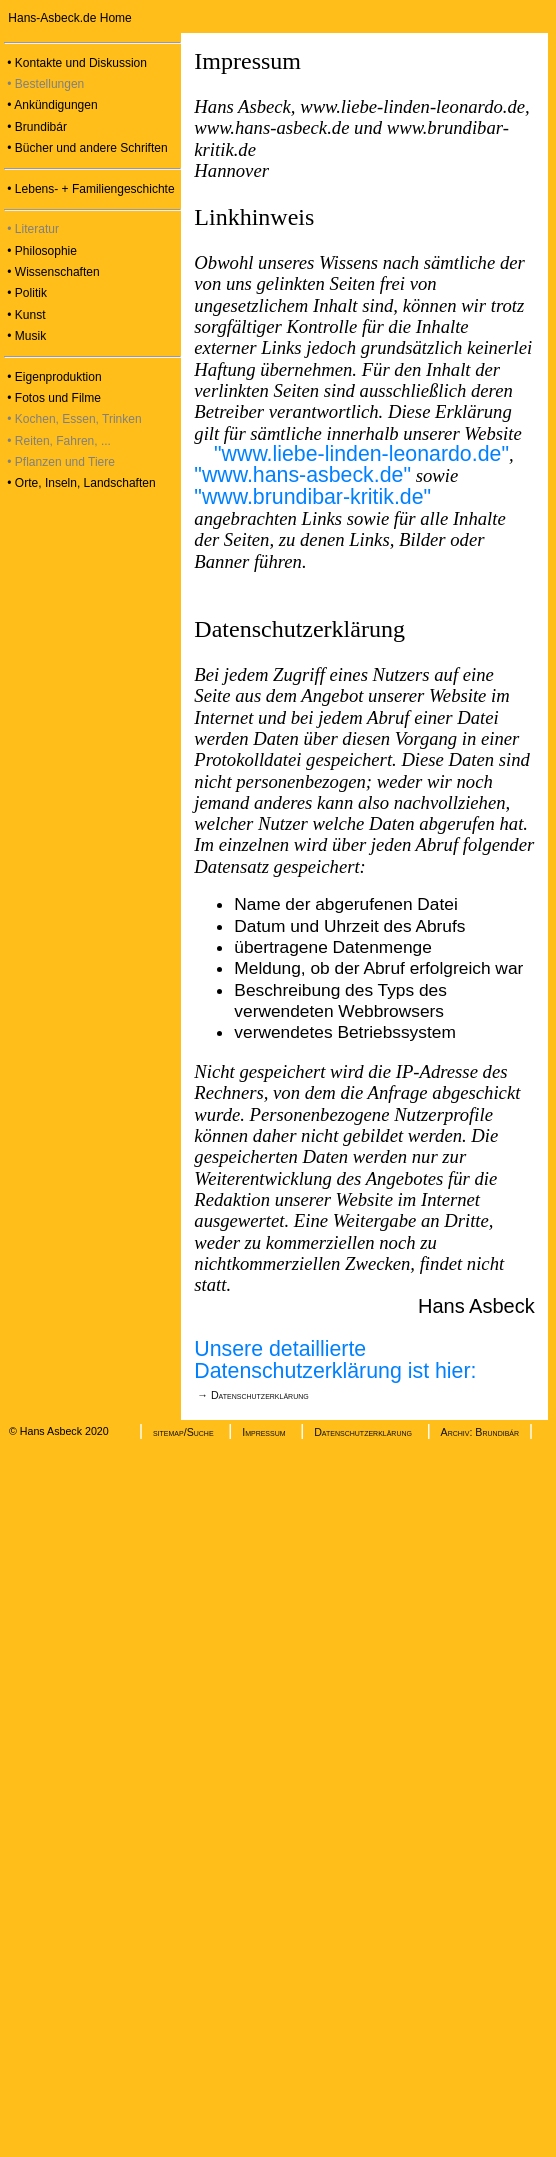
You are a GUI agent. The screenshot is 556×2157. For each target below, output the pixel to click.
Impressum (263, 1432)
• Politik (25, 293)
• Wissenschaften (52, 272)
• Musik (25, 336)
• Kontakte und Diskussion (75, 63)
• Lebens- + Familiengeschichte (89, 189)
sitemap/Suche (183, 1432)
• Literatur (31, 229)
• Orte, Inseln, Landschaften (80, 483)
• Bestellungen (44, 84)
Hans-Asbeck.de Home (68, 18)
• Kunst (25, 315)
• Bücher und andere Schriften (86, 148)
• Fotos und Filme (52, 398)
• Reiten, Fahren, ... (57, 441)
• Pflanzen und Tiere (59, 462)
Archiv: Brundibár (480, 1432)
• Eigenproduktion (53, 377)
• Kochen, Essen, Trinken (73, 419)
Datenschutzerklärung (363, 1432)
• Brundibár (35, 127)
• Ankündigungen (51, 105)
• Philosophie (40, 251)
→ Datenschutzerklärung (251, 1395)
